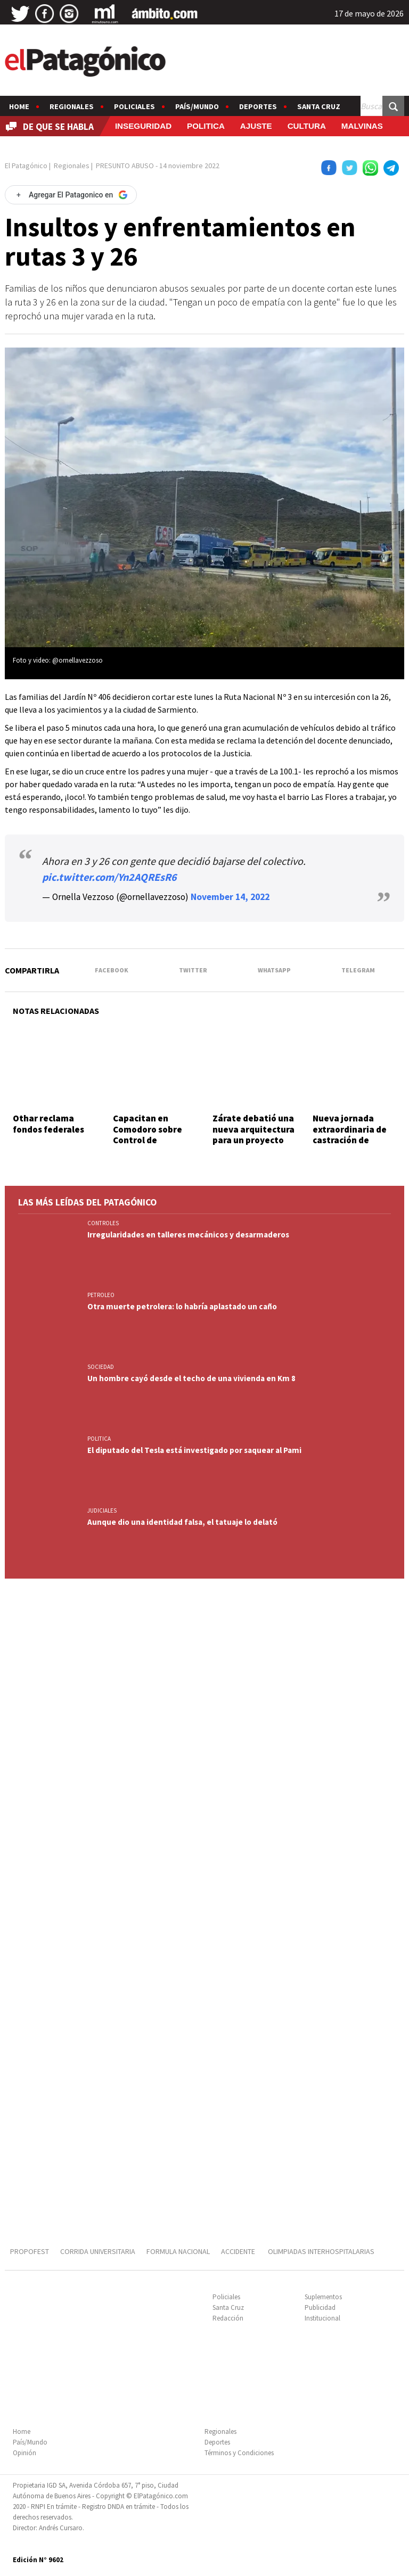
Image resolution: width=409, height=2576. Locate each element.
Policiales (134, 106)
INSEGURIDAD (143, 125)
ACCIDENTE (239, 2251)
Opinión (24, 2452)
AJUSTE (256, 125)
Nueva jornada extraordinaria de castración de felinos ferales (350, 1134)
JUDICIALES (102, 1510)
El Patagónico (26, 165)
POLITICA (206, 125)
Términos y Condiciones (239, 2452)
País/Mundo (197, 106)
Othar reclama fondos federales (48, 1123)
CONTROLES (103, 1223)
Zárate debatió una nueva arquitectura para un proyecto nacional (253, 1134)
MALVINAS (362, 125)
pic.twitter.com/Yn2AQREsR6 (109, 877)
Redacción (227, 2318)
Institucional (322, 2318)
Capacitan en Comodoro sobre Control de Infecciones (147, 1134)
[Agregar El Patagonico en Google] (71, 194)
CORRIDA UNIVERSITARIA (97, 2251)
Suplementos (323, 2296)
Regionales (72, 106)
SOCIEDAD (100, 1366)
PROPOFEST (29, 2251)
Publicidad (320, 2307)
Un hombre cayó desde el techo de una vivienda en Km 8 (191, 1378)
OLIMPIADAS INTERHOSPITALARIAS (321, 2251)
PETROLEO (100, 1295)
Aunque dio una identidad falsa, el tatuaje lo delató (182, 1522)
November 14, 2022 (230, 897)
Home (19, 106)
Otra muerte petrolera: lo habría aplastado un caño (182, 1306)
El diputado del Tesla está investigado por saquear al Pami (194, 1450)
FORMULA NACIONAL (178, 2251)
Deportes (258, 106)
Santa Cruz (318, 106)
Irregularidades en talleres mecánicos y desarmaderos (188, 1234)
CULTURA (307, 125)
